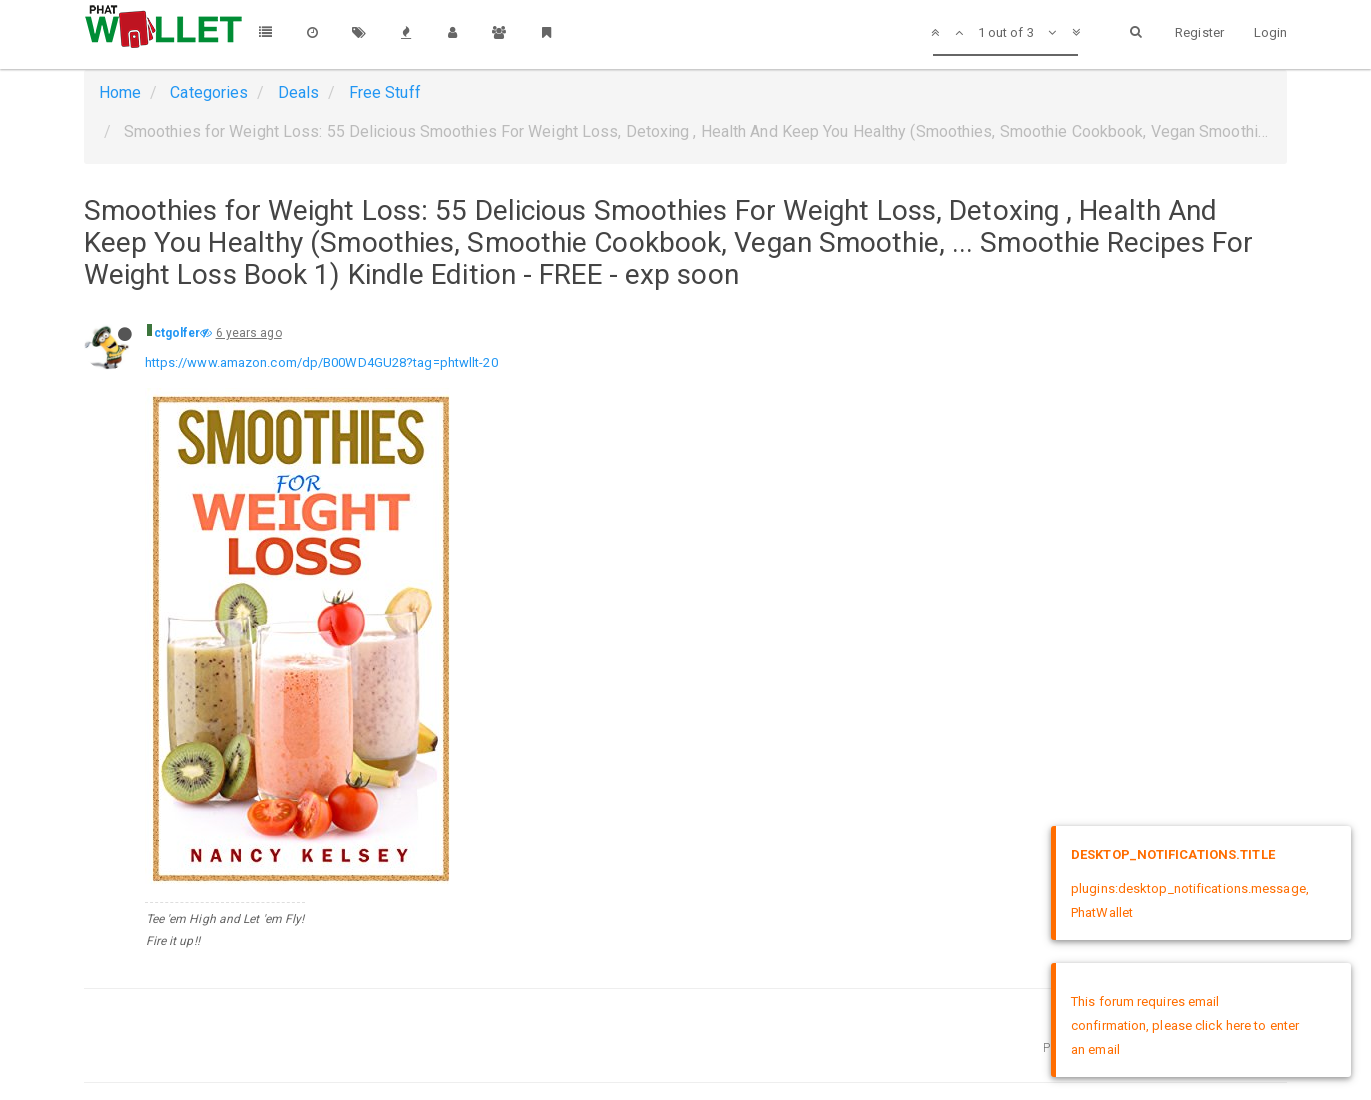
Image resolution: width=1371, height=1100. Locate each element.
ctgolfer (177, 333)
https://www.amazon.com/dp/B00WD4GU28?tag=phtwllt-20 (321, 362)
